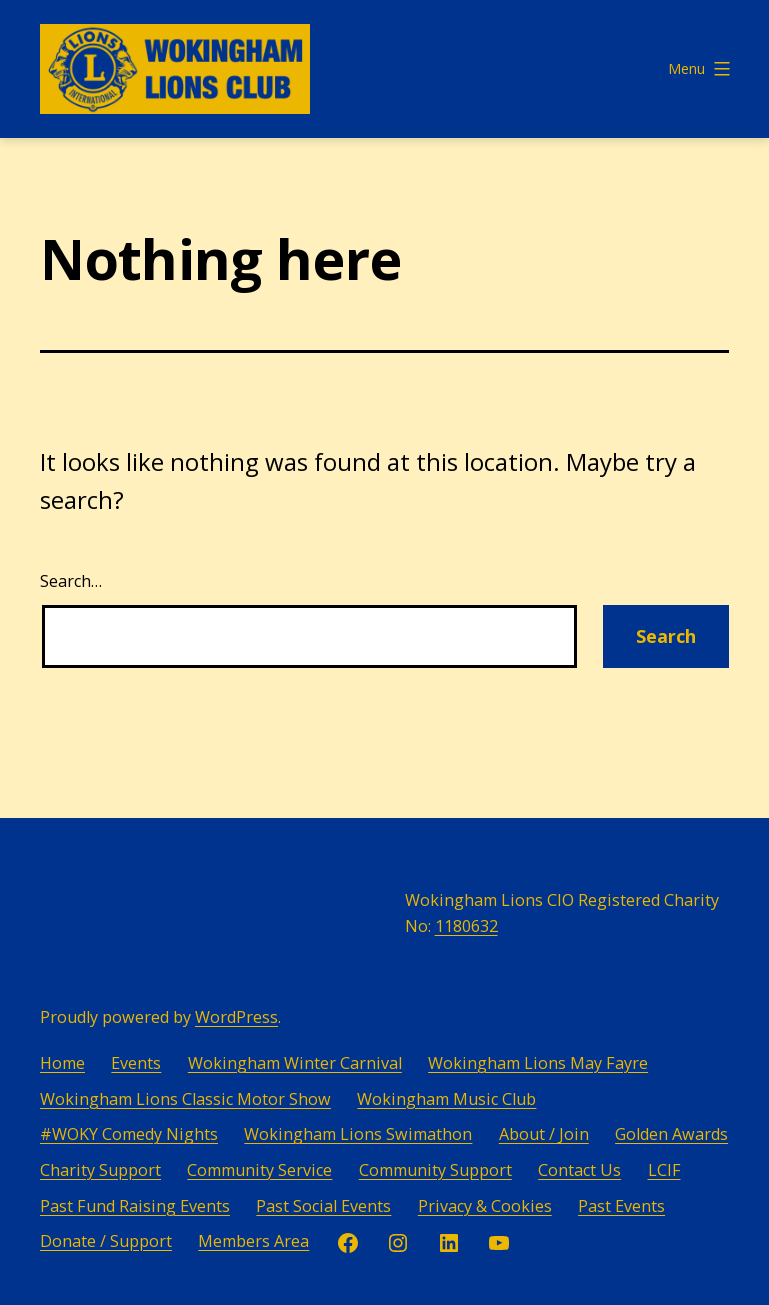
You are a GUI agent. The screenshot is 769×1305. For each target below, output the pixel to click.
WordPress (236, 1017)
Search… (71, 581)
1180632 (466, 926)
